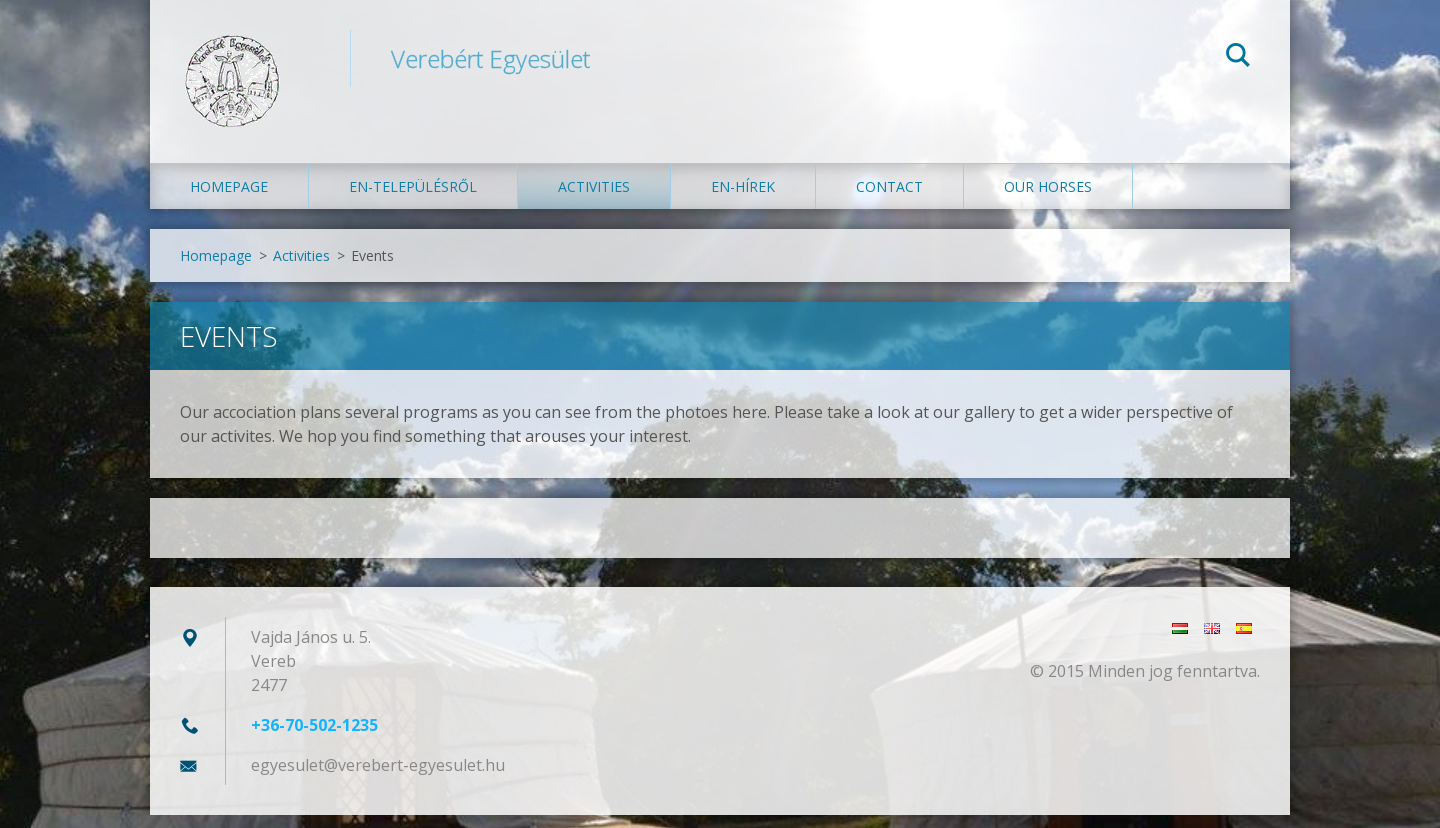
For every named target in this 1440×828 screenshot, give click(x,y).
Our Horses (1048, 199)
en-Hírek (743, 199)
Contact (889, 199)
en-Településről (413, 199)
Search (1238, 58)
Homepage (229, 199)
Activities (594, 199)
